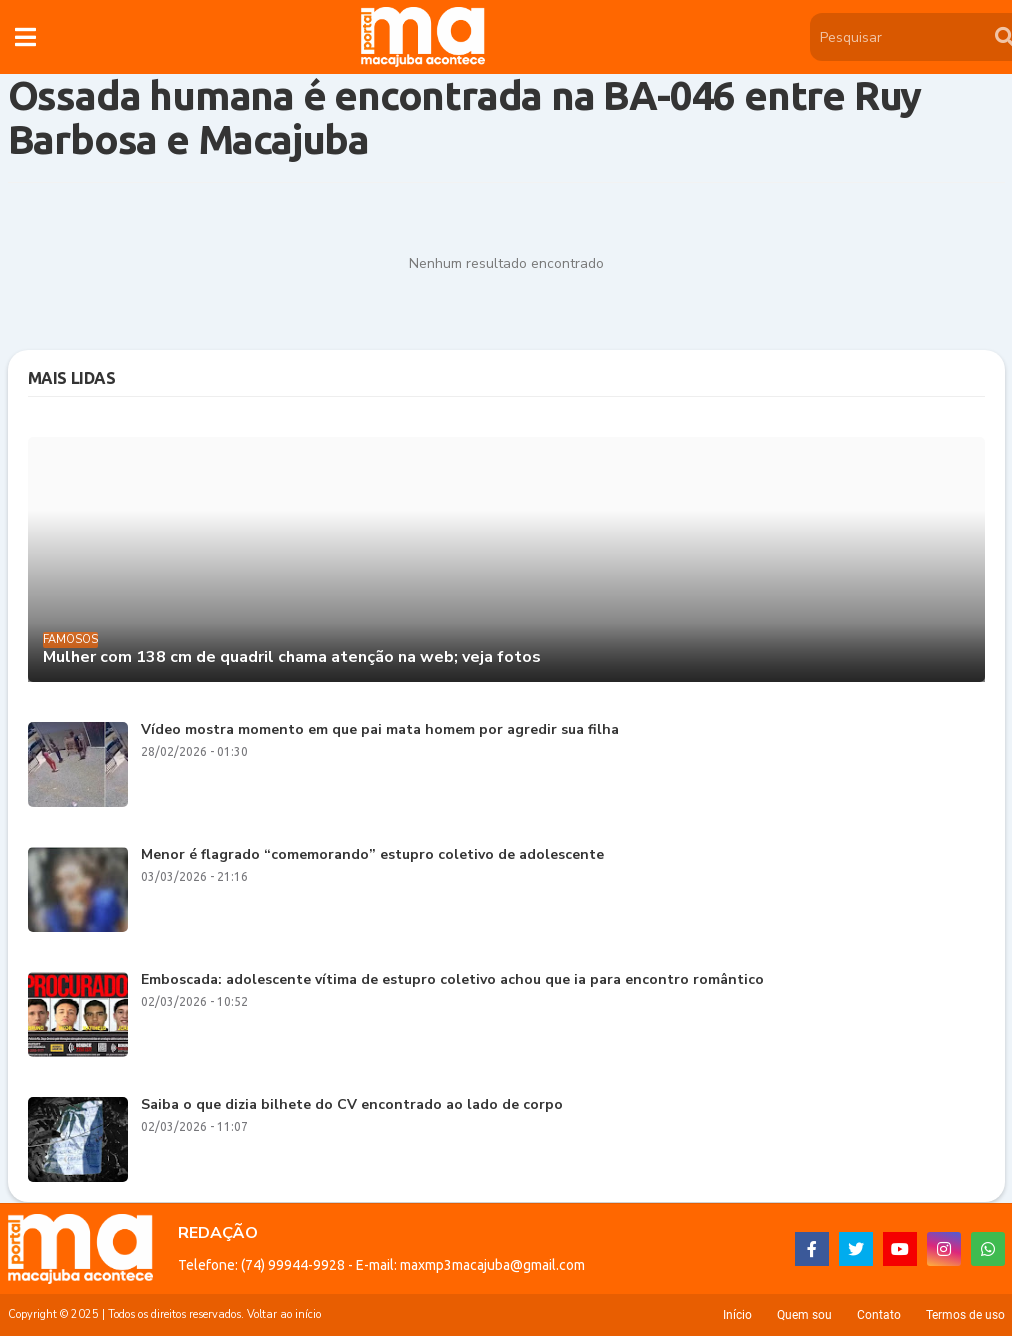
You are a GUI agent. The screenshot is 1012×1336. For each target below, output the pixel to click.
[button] (25, 37)
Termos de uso (965, 1315)
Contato (879, 1315)
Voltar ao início (284, 1314)
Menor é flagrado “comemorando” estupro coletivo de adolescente (372, 855)
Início (737, 1315)
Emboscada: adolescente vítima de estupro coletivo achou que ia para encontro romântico (452, 980)
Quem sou (804, 1315)
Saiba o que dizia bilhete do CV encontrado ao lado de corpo (352, 1105)
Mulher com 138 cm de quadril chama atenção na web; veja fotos (292, 657)
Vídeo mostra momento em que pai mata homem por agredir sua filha (380, 730)
